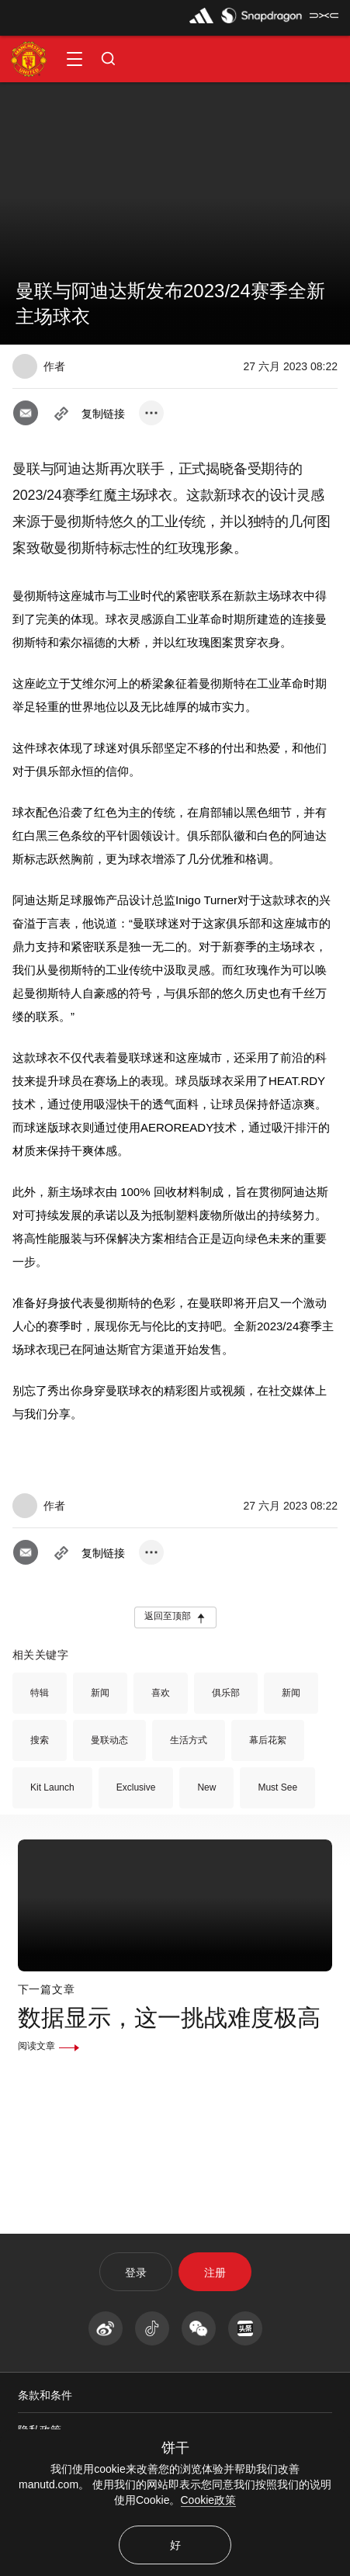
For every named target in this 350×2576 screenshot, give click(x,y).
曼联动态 (109, 1740)
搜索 (39, 1740)
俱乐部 (226, 1692)
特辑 (39, 1692)
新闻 (100, 1692)
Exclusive (136, 1787)
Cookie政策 (209, 2500)
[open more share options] (151, 412)
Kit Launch (52, 1787)
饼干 (175, 2448)
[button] (74, 59)
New (206, 1787)
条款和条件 (45, 2395)
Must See (277, 1787)
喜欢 (160, 1692)
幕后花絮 (267, 1740)
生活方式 (188, 1740)
